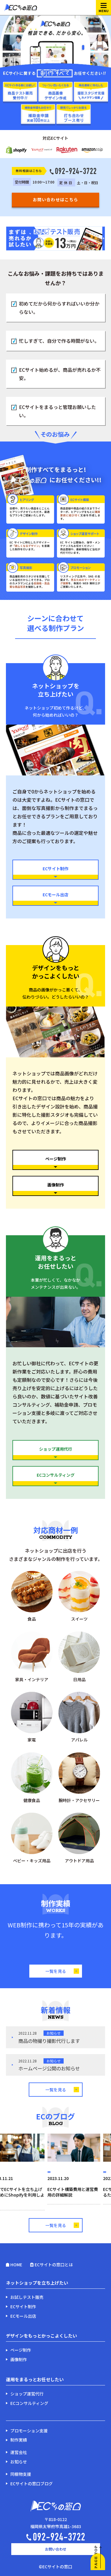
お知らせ (18, 2462)
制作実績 (18, 2440)
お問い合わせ (55, 2548)
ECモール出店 (55, 898)
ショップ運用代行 (55, 1453)
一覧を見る (62, 1971)
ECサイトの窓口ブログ (31, 2483)
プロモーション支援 (29, 2431)
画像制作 (55, 1188)
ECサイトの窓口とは (54, 2264)
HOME (16, 2264)
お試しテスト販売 (27, 2297)
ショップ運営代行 (27, 2394)
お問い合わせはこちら (55, 199)
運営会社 (18, 2452)
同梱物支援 (20, 2474)
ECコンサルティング (55, 1479)
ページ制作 (55, 1162)
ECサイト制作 (55, 872)
